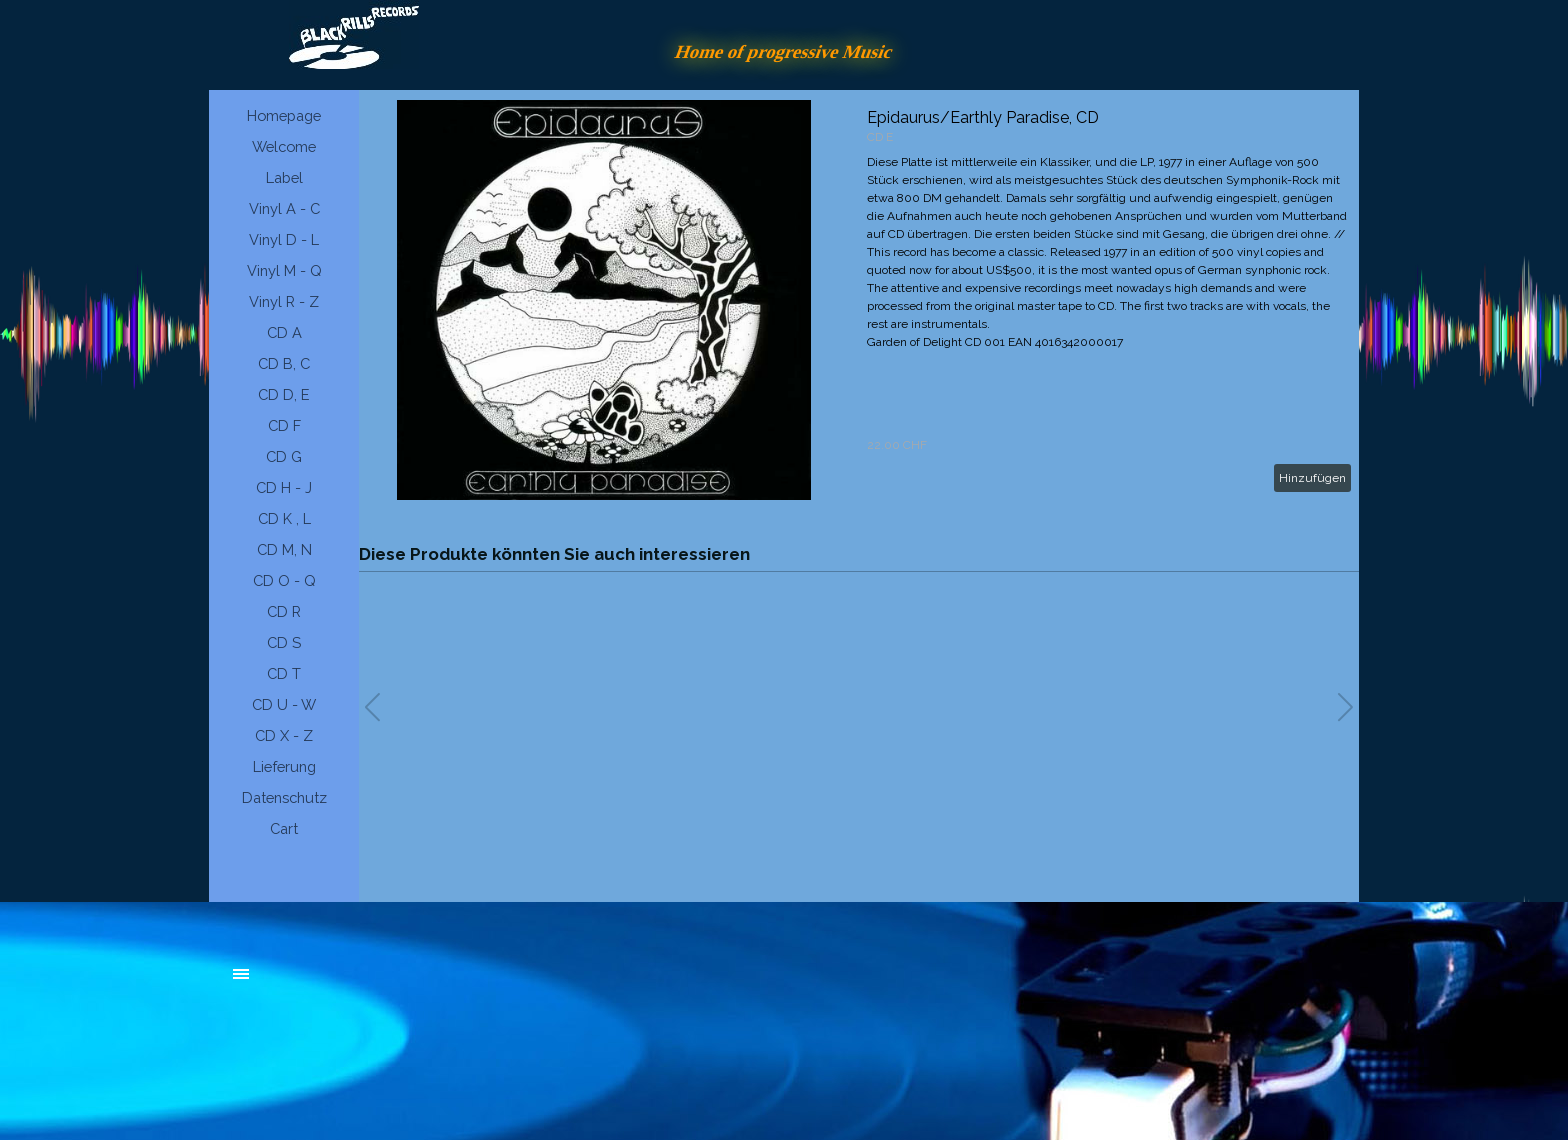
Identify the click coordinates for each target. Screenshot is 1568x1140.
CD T (284, 673)
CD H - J (284, 487)
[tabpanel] (384, 984)
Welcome (284, 146)
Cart (284, 828)
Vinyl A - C (284, 208)
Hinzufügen (1312, 478)
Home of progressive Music (784, 51)
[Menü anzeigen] (241, 974)
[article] (859, 300)
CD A (284, 332)
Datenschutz (284, 797)
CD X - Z (284, 735)
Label (284, 177)
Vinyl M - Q (284, 270)
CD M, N (284, 549)
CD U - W (284, 704)
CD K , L (284, 518)
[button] (1345, 707)
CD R (284, 611)
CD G (284, 456)
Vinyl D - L (284, 239)
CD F (284, 425)
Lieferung (284, 766)
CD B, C (284, 363)
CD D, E (284, 394)
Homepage (284, 115)
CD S (284, 642)
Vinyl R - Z (284, 301)
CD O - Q (284, 580)
